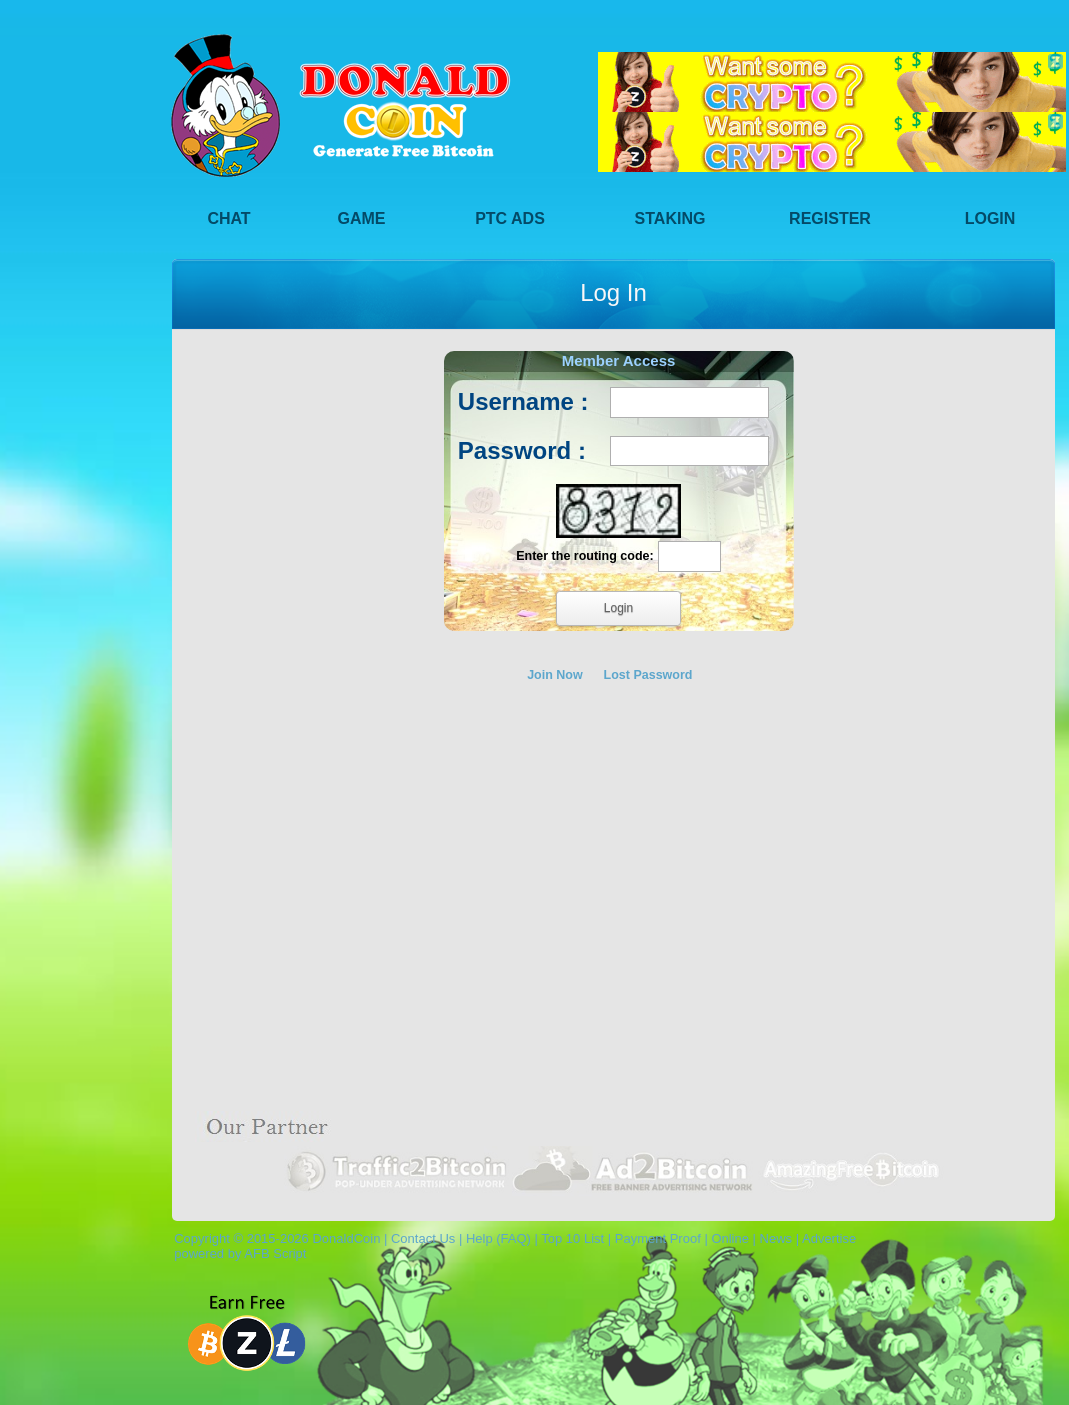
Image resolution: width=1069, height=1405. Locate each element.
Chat (228, 218)
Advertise (829, 1238)
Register (830, 218)
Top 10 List (572, 1238)
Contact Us (423, 1238)
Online (730, 1238)
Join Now (555, 675)
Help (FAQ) (498, 1238)
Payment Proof (658, 1238)
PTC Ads (510, 218)
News (776, 1238)
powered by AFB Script (236, 1253)
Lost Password (648, 675)
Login (990, 218)
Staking (670, 218)
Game (362, 218)
